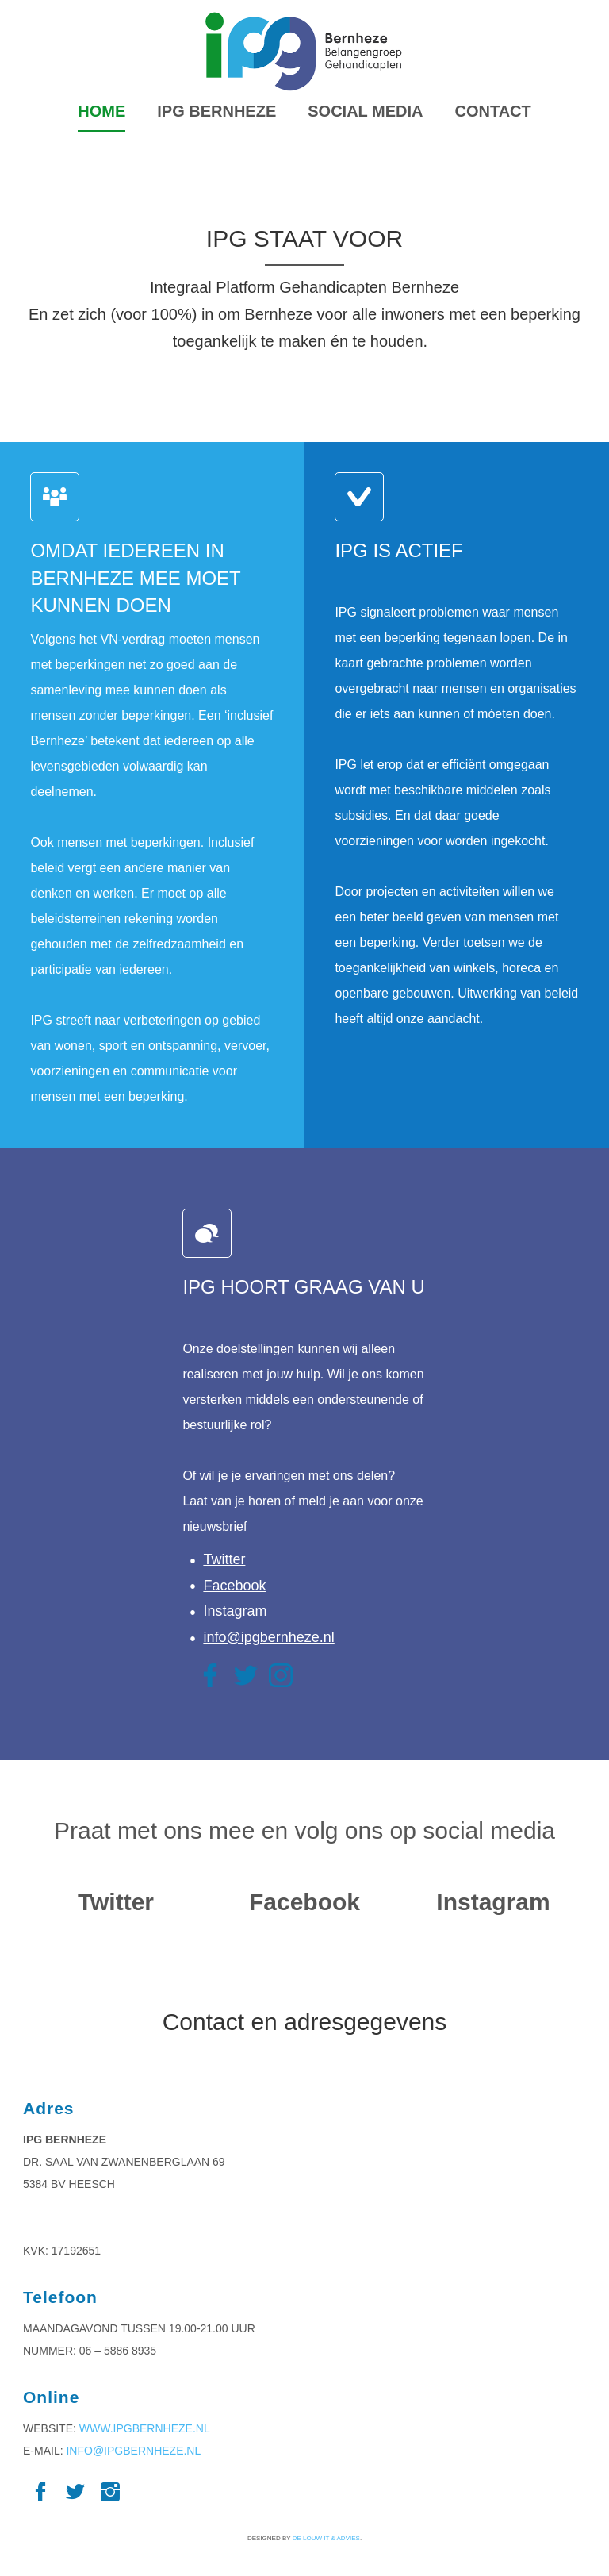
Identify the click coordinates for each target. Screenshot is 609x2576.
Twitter (224, 1559)
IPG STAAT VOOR (304, 238)
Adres (49, 2108)
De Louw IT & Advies (326, 2538)
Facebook (234, 1586)
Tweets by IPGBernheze (116, 1940)
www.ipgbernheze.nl (144, 2428)
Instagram (234, 1611)
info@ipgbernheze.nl (268, 1637)
